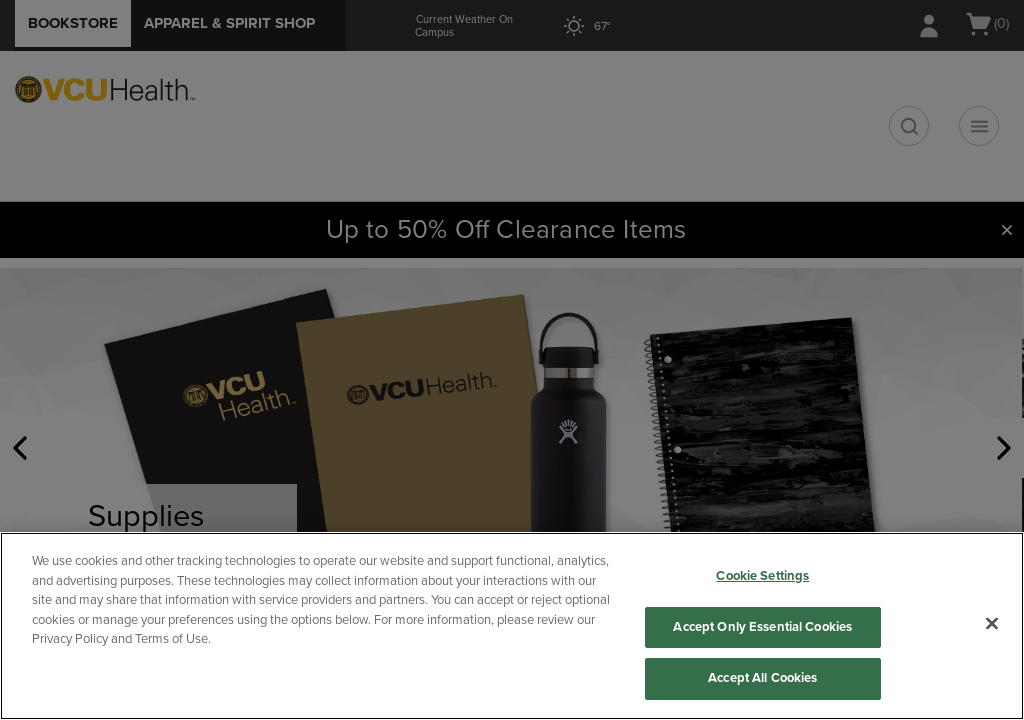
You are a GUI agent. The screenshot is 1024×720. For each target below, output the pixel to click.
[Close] (992, 624)
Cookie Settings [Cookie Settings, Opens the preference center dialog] (762, 576)
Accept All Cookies (762, 678)
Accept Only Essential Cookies (762, 627)
